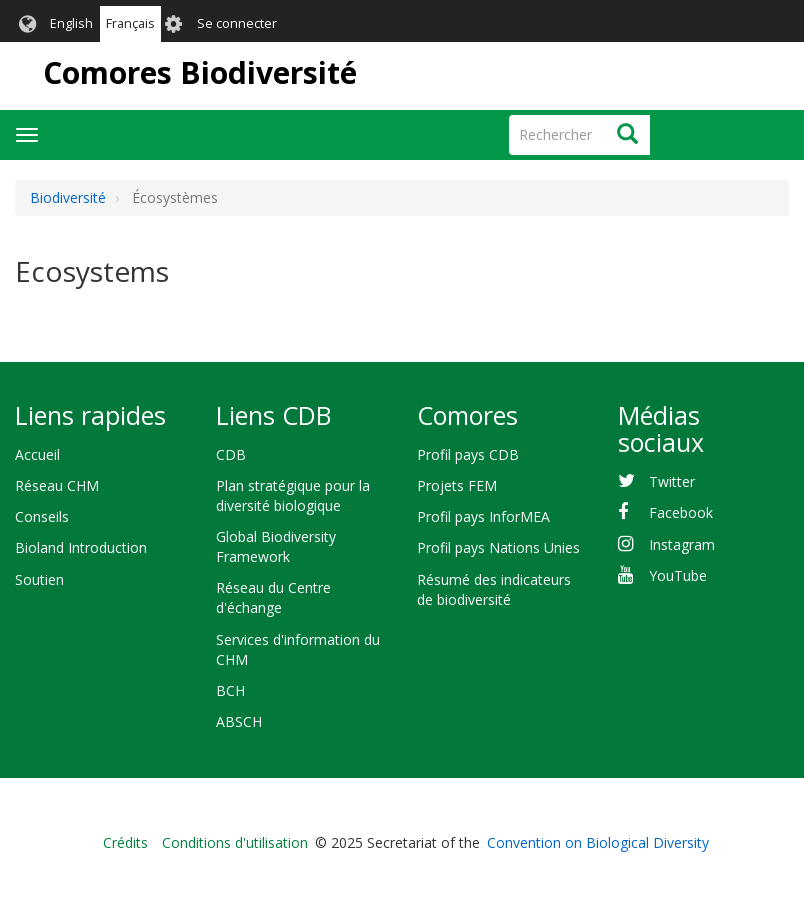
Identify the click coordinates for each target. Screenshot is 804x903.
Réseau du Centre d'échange (273, 597)
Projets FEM (457, 485)
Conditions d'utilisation (235, 842)
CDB (231, 454)
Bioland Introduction (81, 547)
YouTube (678, 575)
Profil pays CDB (468, 454)
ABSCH (239, 721)
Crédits (125, 842)
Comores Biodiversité (200, 72)
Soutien (39, 579)
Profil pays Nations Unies (498, 547)
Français (130, 23)
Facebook (681, 512)
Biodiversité (68, 197)
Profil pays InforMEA (483, 516)
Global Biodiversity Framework (276, 546)
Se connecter (237, 23)
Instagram (682, 544)
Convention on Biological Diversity (598, 842)
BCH (230, 690)
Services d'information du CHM (298, 649)
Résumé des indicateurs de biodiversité (494, 589)
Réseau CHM (57, 485)
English (71, 23)
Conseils (42, 516)
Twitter (672, 481)
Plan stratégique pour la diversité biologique (293, 495)
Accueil (37, 454)
